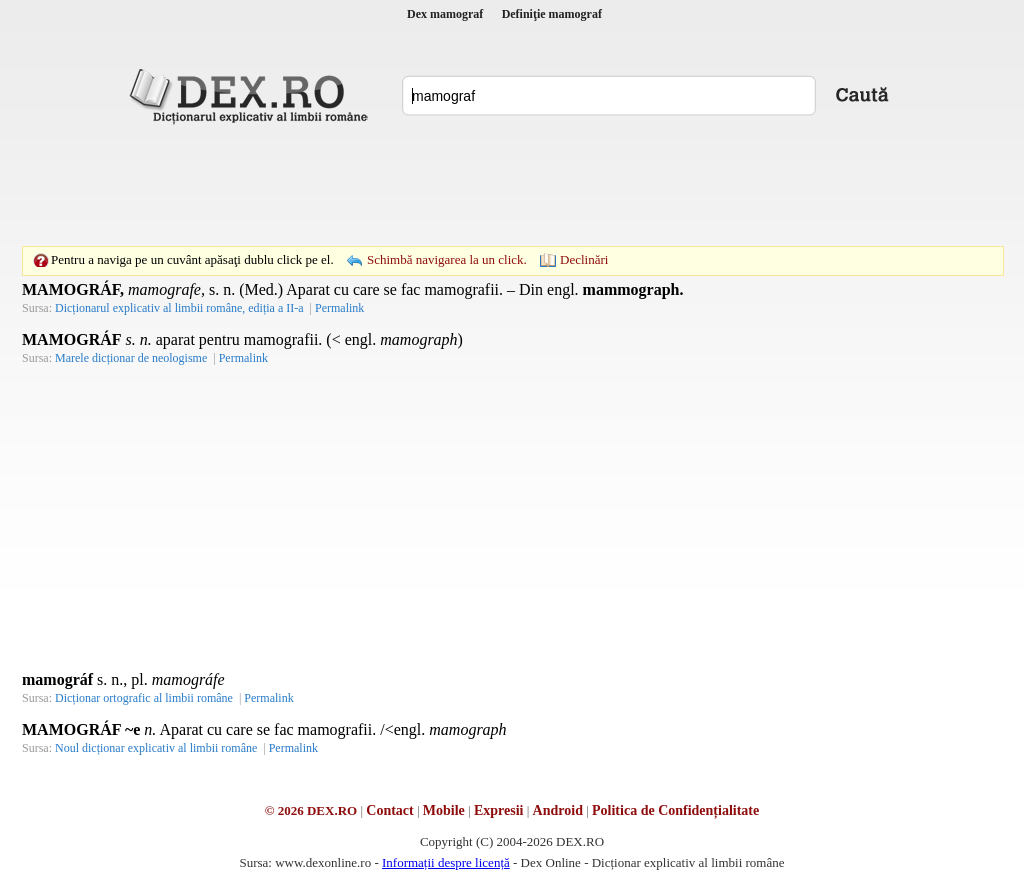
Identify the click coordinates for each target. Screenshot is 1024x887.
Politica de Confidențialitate (675, 810)
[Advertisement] (512, 185)
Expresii (499, 810)
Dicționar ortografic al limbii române (144, 698)
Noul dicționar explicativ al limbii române (156, 748)
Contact (389, 810)
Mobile (444, 810)
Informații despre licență (446, 862)
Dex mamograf (445, 14)
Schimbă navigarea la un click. (447, 259)
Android (558, 810)
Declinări (584, 259)
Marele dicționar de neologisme (131, 358)
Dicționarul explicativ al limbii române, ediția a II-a (179, 308)
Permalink (339, 308)
